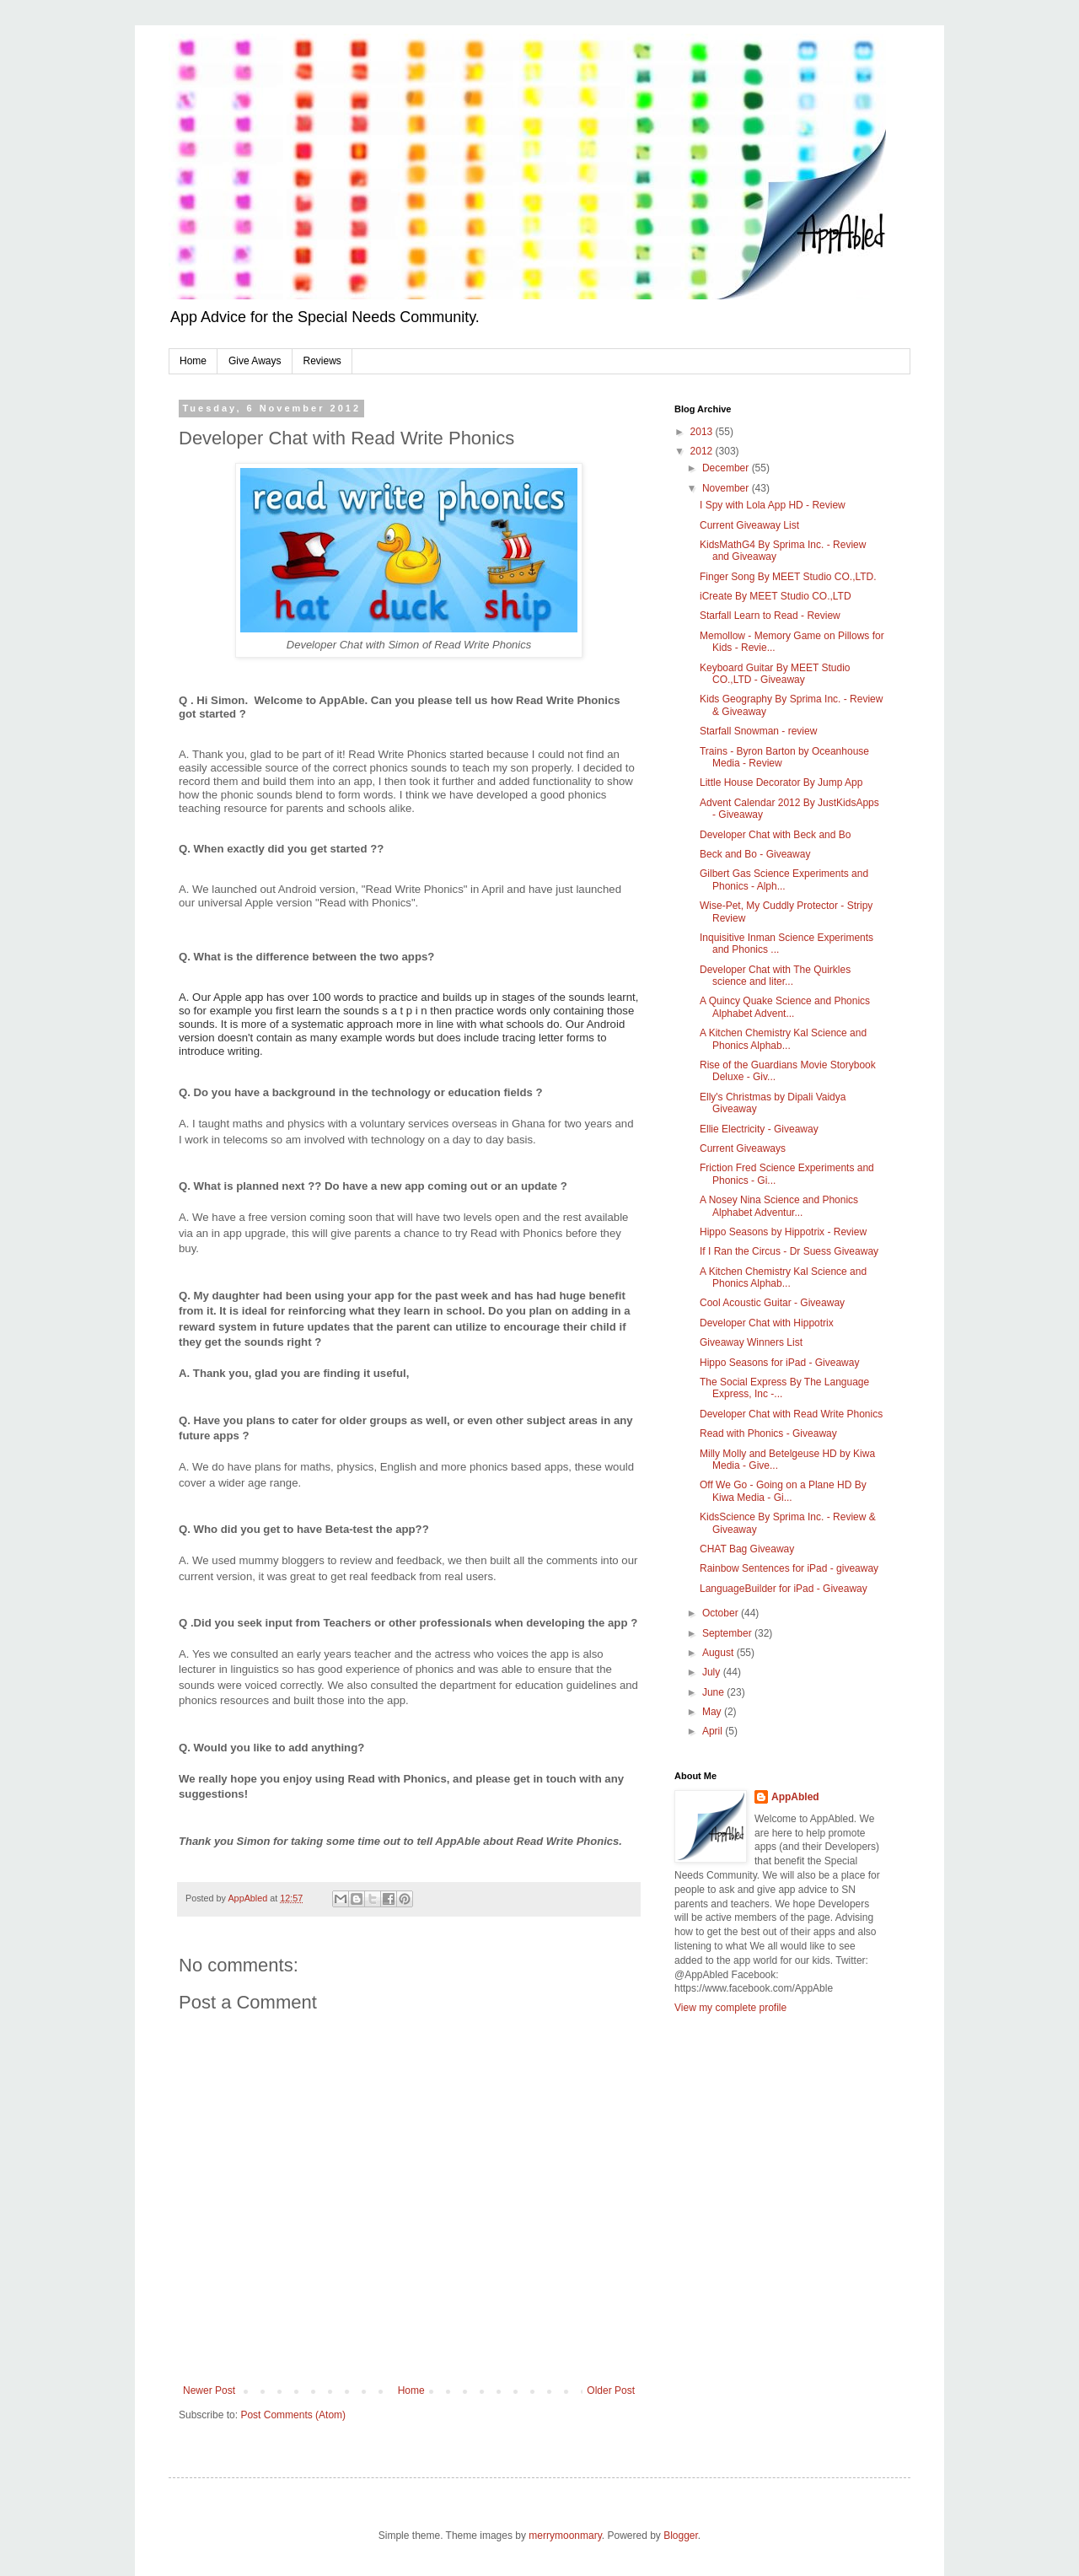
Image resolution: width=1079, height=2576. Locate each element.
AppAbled (795, 1797)
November (727, 488)
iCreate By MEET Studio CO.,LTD (775, 596)
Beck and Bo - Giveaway (755, 854)
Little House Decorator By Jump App (781, 782)
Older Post (611, 2390)
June (714, 1692)
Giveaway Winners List (751, 1342)
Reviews (322, 361)
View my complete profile (730, 2008)
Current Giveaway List (749, 525)
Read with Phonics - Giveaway (768, 1433)
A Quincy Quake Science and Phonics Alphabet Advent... (785, 1007)
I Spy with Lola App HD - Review (772, 505)
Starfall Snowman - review (758, 731)
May (713, 1712)
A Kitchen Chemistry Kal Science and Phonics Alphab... (783, 1039)
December (727, 468)
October (721, 1613)
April (713, 1731)
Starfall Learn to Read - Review (770, 615)
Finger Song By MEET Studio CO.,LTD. (788, 577)
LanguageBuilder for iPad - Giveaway (783, 1589)
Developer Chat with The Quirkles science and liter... (775, 975)
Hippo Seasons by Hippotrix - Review (783, 1232)
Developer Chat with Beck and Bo (775, 835)
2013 (703, 432)
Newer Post (209, 2390)
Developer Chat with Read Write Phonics (791, 1414)
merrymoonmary (565, 2535)
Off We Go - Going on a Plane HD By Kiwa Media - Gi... (783, 1491)
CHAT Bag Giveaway (747, 1549)
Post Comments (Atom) (293, 2415)
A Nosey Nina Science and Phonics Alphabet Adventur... (779, 1206)
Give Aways (254, 361)
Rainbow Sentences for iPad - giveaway (789, 1568)
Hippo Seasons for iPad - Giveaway (779, 1363)
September (728, 1633)
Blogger (680, 2535)
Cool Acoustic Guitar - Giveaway (772, 1303)
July (712, 1672)
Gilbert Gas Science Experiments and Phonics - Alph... (784, 879)
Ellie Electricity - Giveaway (759, 1129)
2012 (703, 451)
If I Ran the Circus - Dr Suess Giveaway (789, 1251)
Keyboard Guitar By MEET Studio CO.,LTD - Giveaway (775, 674)
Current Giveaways (743, 1148)
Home (193, 361)
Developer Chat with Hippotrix (767, 1323)
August (719, 1653)
